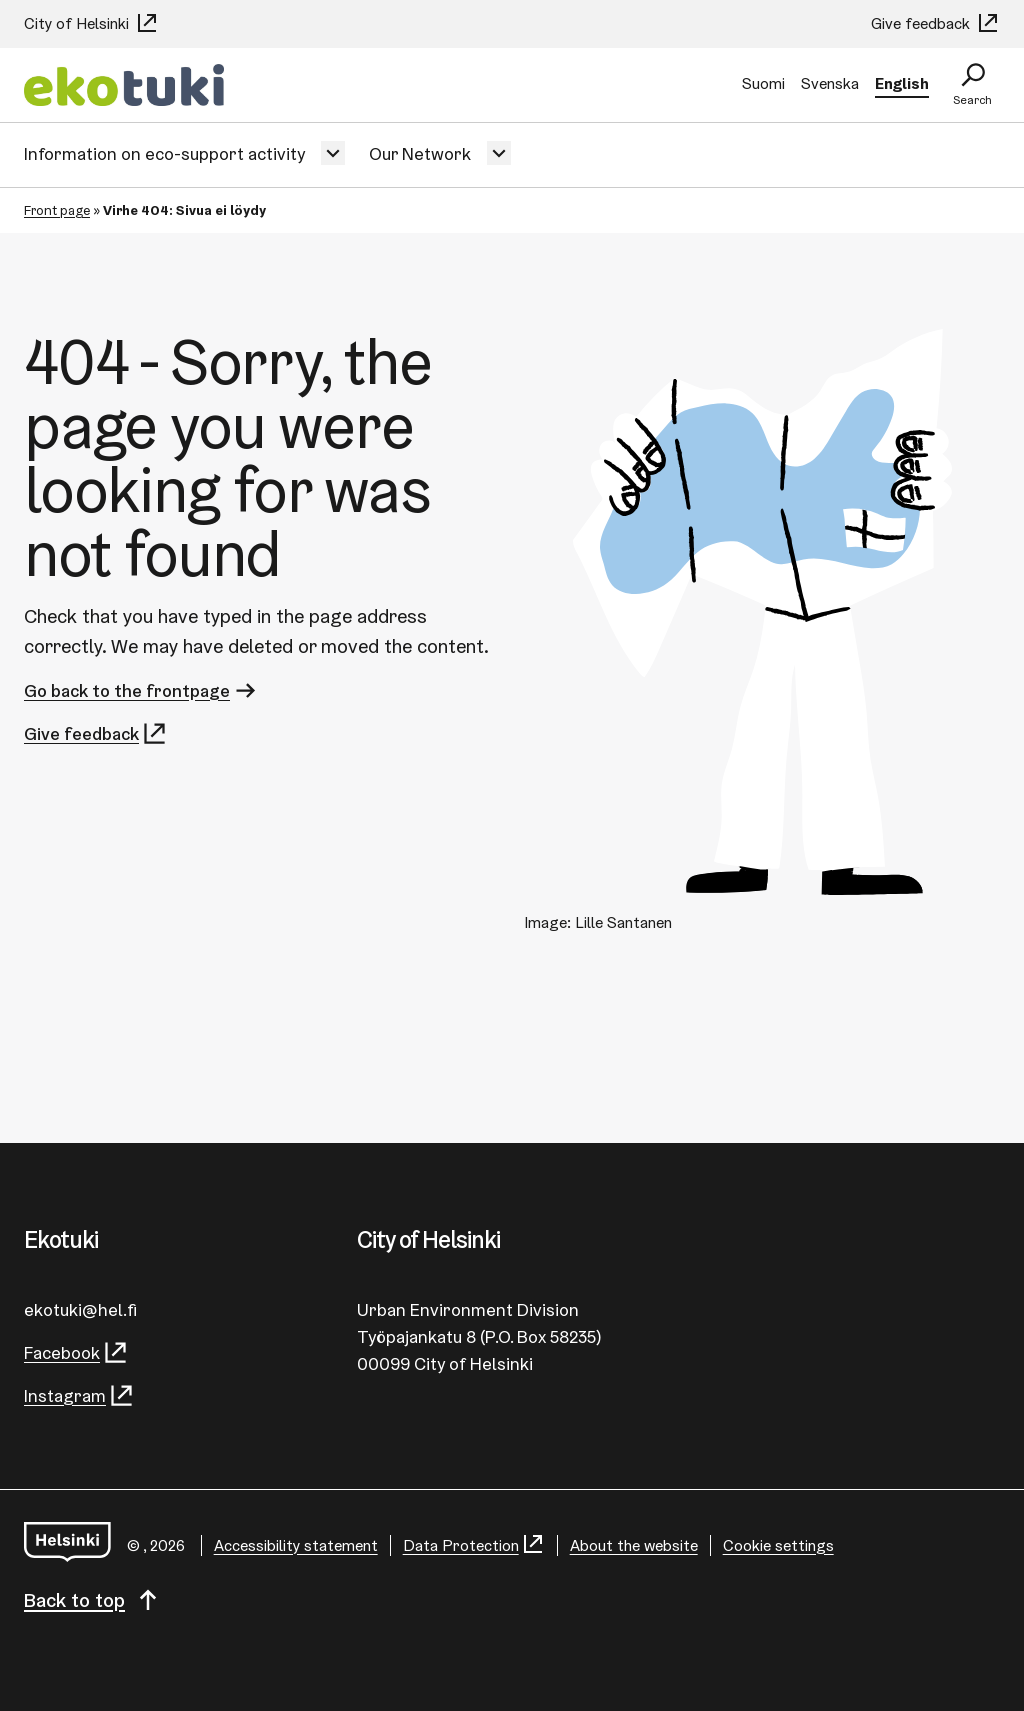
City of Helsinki (91, 23)
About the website (634, 1545)
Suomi (763, 83)
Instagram (79, 1395)
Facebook (76, 1352)
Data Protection (474, 1545)
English (902, 83)
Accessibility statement (296, 1545)
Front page (57, 210)
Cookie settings (778, 1545)
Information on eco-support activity (164, 153)
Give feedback (935, 23)
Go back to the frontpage (141, 690)
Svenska (830, 83)
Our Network (420, 153)
